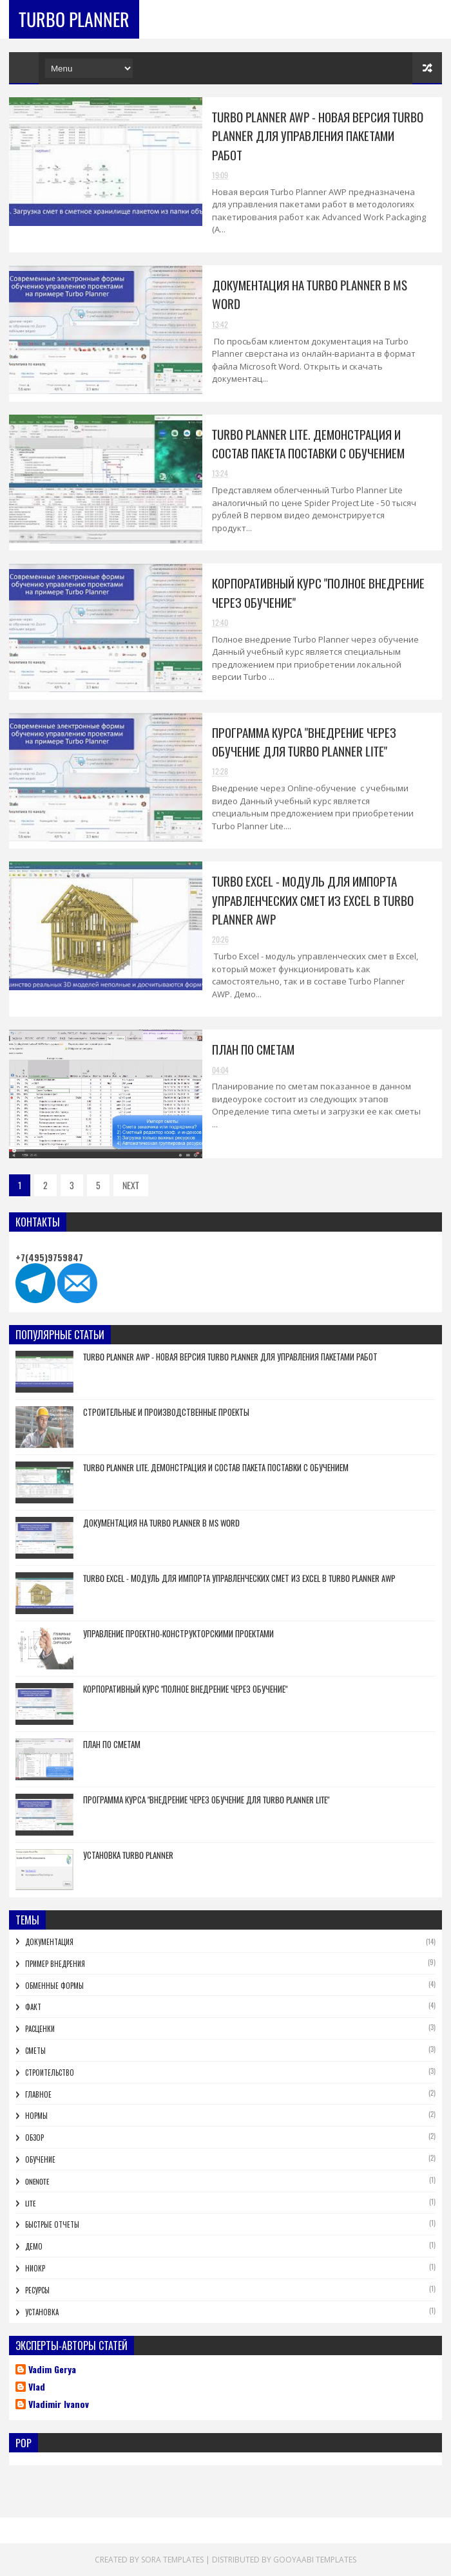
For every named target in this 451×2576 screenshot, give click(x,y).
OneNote (37, 2181)
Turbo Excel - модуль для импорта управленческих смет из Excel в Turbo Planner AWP (313, 900)
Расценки (40, 2029)
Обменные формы (54, 1985)
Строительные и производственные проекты (166, 1412)
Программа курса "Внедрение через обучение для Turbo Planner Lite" (304, 741)
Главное (38, 2094)
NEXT (130, 1185)
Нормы (36, 2116)
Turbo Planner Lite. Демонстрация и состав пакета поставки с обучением (308, 443)
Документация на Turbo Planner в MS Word (161, 1522)
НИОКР (35, 2268)
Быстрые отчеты (52, 2224)
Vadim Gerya (52, 2370)
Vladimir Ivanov (58, 2405)
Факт (33, 2007)
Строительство (49, 2072)
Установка (42, 2312)
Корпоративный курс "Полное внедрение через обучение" (185, 1688)
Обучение (40, 2159)
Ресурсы (37, 2290)
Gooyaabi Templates (314, 2559)
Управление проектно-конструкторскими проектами (178, 1633)
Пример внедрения (55, 1964)
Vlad (36, 2387)
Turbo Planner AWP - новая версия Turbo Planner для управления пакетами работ (317, 136)
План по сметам (253, 1049)
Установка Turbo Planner (128, 1854)
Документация (49, 1942)
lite (30, 2203)
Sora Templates (172, 2559)
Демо (34, 2246)
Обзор (34, 2137)
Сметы (35, 2050)
